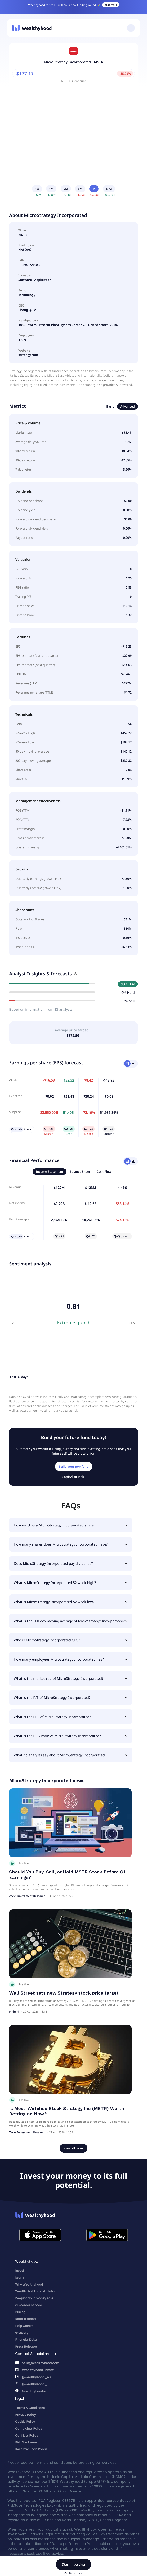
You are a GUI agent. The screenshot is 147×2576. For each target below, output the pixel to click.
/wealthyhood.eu (34, 2391)
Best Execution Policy (31, 2449)
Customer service (28, 2305)
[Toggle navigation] (131, 28)
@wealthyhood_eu (36, 2377)
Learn (19, 2277)
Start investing (73, 2564)
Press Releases (26, 2346)
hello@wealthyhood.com (40, 2363)
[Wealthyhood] (32, 28)
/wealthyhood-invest (38, 2370)
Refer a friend (25, 2319)
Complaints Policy (28, 2428)
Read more (111, 4)
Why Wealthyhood (29, 2284)
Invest (19, 2270)
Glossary (21, 2333)
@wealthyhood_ (34, 2384)
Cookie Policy (25, 2421)
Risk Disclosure (26, 2442)
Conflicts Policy (26, 2435)
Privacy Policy (25, 2415)
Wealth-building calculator (35, 2291)
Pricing (20, 2312)
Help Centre (24, 2326)
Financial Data (26, 2339)
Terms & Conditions (30, 2408)
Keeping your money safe (34, 2298)
